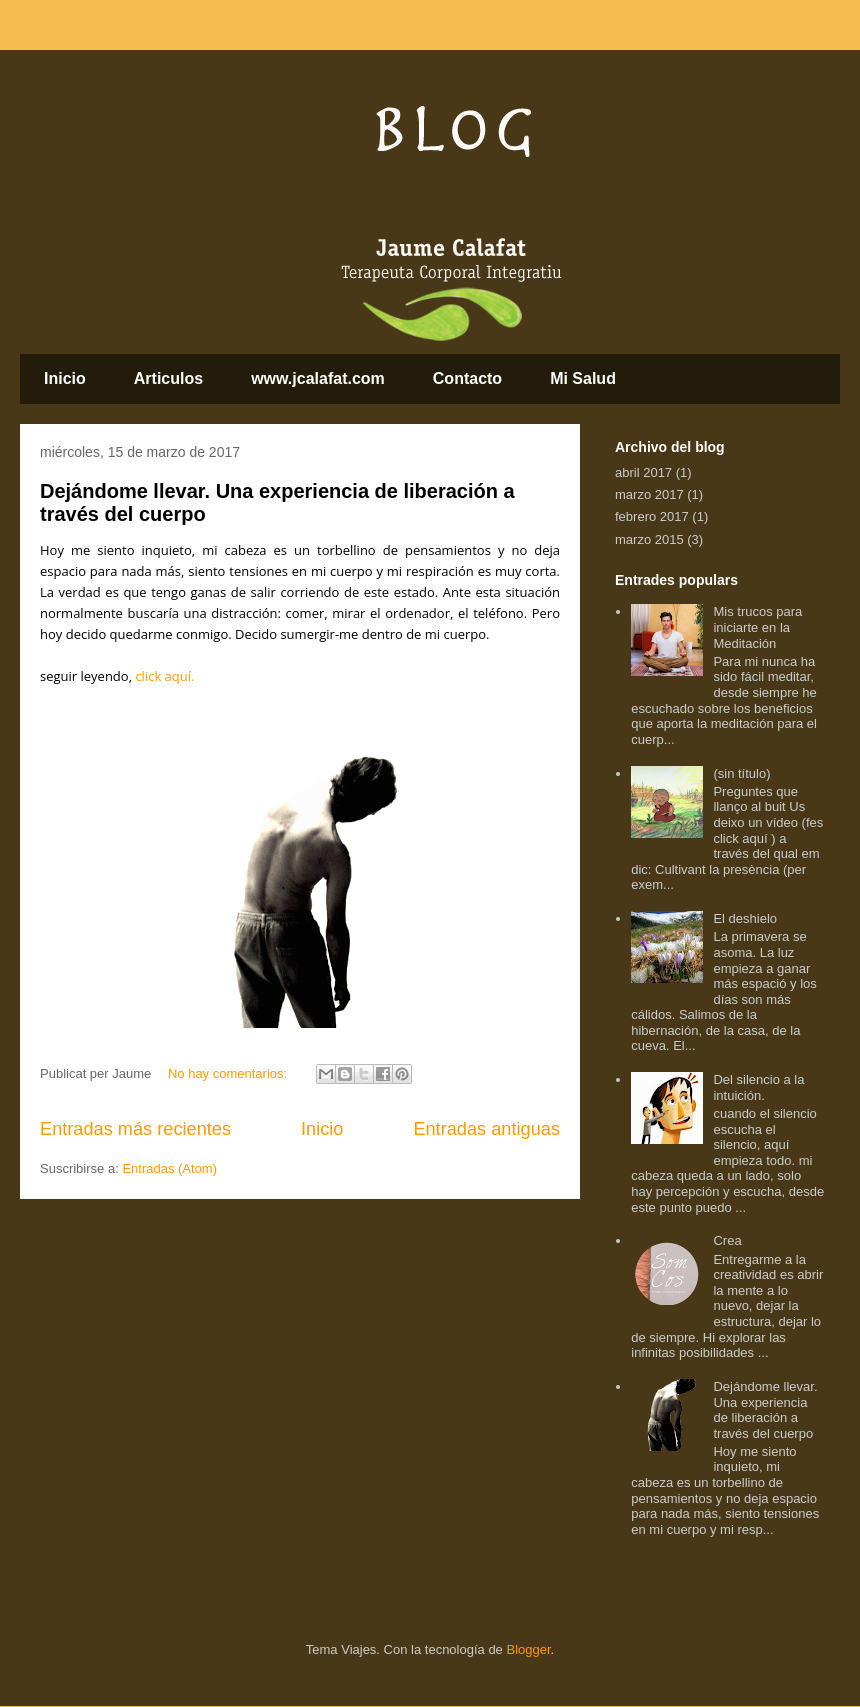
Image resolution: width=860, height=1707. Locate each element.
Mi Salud (583, 378)
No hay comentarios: (229, 1073)
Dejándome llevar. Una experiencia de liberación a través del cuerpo (765, 1410)
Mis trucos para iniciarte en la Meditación (757, 627)
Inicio (65, 378)
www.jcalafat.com (318, 378)
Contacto (467, 378)
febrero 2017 (652, 516)
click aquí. (164, 676)
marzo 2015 (649, 539)
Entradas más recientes (135, 1129)
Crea (727, 1240)
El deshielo (745, 918)
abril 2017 (643, 472)
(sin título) (741, 773)
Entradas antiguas (486, 1129)
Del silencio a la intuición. (758, 1087)
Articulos (168, 378)
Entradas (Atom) (169, 1168)
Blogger (528, 1649)
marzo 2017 (649, 494)
